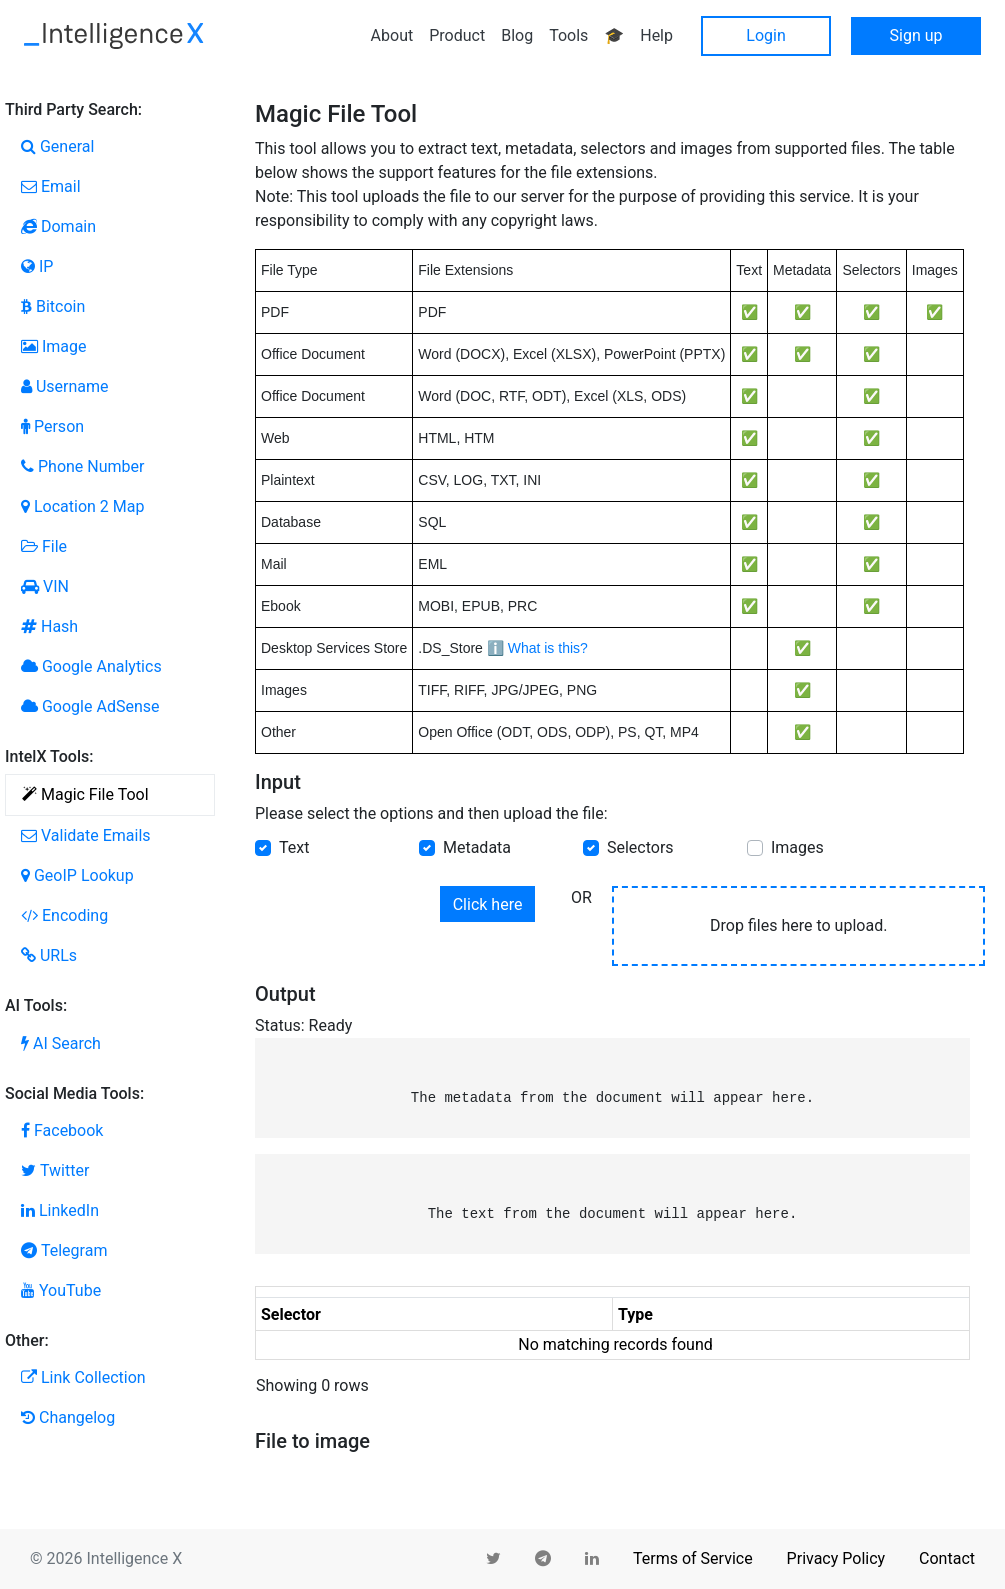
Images (797, 847)
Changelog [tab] (68, 1417)
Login (765, 35)
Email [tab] (51, 186)
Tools (568, 35)
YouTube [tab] (61, 1290)
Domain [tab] (58, 226)
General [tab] (57, 146)
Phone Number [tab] (82, 466)
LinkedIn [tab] (60, 1210)
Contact (947, 1558)
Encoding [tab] (64, 915)
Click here (488, 904)
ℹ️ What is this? (537, 648)
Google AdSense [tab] (90, 706)
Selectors (640, 847)
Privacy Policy (836, 1558)
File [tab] (44, 546)
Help (656, 35)
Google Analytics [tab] (91, 666)
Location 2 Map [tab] (82, 506)
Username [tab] (65, 386)
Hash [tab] (49, 626)
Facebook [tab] (62, 1130)
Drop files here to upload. (798, 925)
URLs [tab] (49, 955)
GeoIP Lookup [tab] (77, 875)
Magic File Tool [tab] (85, 794)
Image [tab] (54, 346)
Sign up (916, 35)
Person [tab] (52, 426)
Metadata (477, 847)
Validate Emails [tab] (86, 835)
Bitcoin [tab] (53, 306)
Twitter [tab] (55, 1170)
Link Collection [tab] (83, 1377)
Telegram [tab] (64, 1250)
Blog (517, 35)
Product (457, 35)
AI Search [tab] (61, 1043)
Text (294, 847)
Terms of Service (693, 1558)
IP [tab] (37, 266)
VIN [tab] (45, 586)
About (392, 35)
